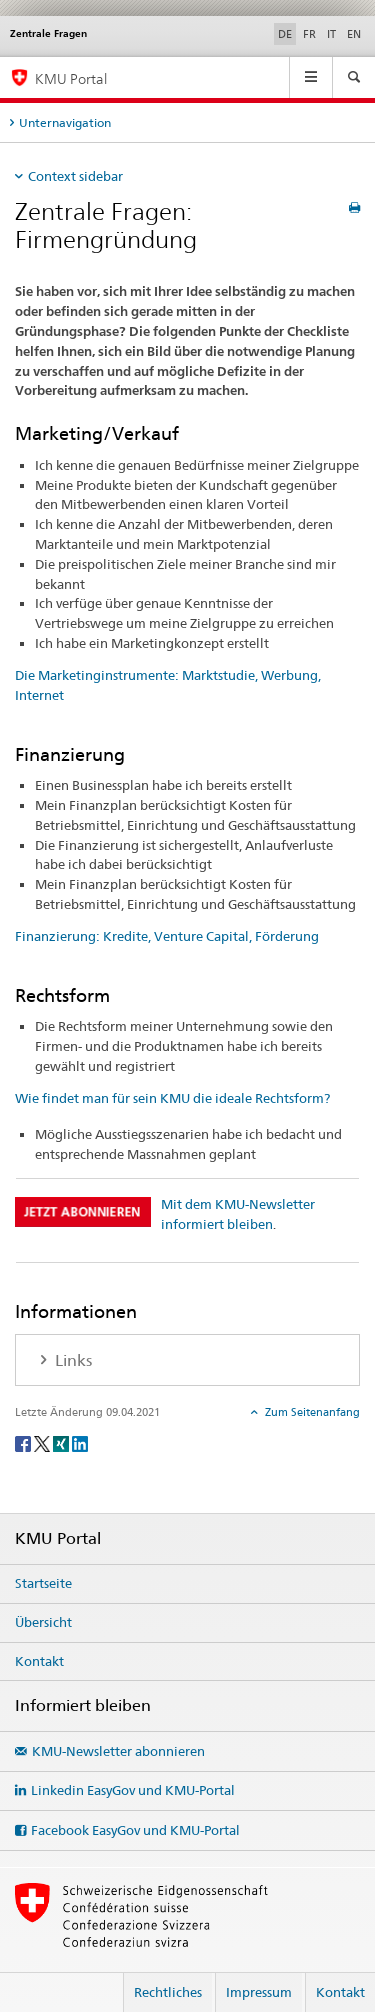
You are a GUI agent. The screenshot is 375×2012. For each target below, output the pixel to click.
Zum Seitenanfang (311, 1412)
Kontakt (39, 1661)
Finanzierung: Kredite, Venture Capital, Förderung (167, 936)
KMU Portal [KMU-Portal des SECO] (71, 78)
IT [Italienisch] (331, 34)
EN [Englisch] (354, 34)
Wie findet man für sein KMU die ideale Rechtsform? (172, 1098)
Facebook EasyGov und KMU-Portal (135, 1830)
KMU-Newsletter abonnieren (118, 1751)
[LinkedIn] (80, 1442)
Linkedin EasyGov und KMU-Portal (133, 1790)
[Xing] (62, 1442)
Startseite (43, 1583)
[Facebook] (24, 1442)
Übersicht (43, 1622)
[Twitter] (43, 1442)
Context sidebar (75, 176)
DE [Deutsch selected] (285, 34)
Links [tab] (71, 1360)
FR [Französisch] (309, 34)
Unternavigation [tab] (65, 122)
